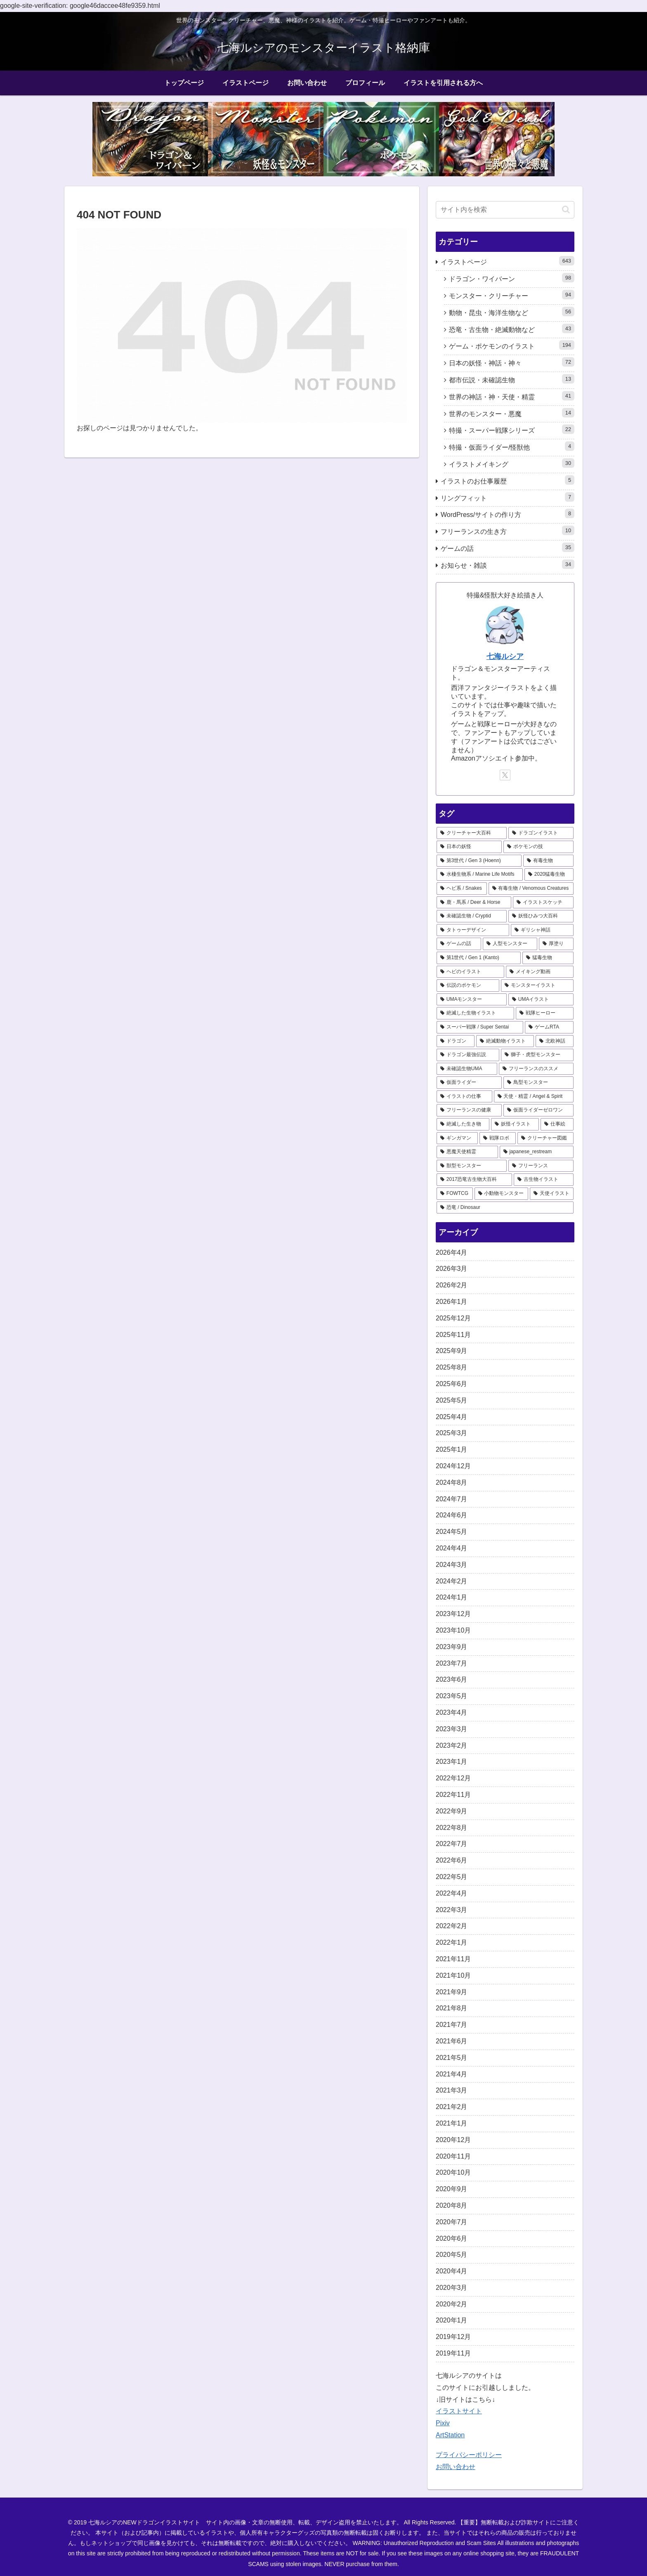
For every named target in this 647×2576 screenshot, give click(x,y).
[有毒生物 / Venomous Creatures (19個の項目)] (531, 888)
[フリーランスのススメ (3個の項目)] (536, 1069)
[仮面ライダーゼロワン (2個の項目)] (538, 1110)
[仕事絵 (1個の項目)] (557, 1124)
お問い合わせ (455, 2466)
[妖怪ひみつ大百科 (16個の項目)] (541, 916)
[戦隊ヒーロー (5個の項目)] (545, 1013)
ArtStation (450, 2435)
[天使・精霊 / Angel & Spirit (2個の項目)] (534, 1096)
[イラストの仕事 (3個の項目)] (464, 1096)
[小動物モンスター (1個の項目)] (501, 1193)
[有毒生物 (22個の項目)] (548, 861)
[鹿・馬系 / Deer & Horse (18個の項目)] (474, 902)
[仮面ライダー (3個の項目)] (469, 1082)
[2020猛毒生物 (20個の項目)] (549, 874)
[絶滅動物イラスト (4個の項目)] (505, 1041)
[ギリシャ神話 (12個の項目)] (542, 930)
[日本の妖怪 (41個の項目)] (469, 847)
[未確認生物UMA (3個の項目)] (467, 1069)
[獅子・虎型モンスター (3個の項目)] (537, 1055)
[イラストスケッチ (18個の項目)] (543, 902)
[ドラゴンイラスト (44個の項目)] (541, 833)
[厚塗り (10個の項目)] (556, 944)
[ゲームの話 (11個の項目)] (459, 944)
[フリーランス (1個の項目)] (541, 1166)
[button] (566, 209)
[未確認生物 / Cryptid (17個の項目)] (472, 916)
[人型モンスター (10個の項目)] (510, 944)
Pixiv (443, 2423)
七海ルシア (505, 656)
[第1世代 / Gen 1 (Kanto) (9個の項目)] (479, 958)
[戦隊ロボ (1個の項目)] (497, 1138)
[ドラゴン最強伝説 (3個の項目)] (468, 1055)
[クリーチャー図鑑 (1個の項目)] (545, 1138)
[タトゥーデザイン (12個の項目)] (473, 930)
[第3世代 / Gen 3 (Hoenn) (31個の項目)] (479, 861)
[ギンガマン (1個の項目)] (457, 1138)
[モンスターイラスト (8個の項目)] (537, 985)
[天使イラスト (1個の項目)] (552, 1193)
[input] (505, 209)
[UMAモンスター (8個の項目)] (472, 999)
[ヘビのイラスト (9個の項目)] (470, 972)
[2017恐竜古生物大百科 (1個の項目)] (474, 1179)
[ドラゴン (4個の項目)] (456, 1041)
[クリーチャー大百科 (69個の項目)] (472, 833)
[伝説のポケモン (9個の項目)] (468, 985)
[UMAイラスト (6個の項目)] (541, 999)
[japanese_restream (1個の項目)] (537, 1152)
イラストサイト (459, 2411)
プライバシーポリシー (469, 2454)
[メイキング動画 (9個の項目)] (540, 972)
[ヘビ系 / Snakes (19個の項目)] (462, 888)
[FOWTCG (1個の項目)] (455, 1193)
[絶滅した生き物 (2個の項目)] (463, 1124)
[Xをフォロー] (505, 775)
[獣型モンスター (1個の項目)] (472, 1166)
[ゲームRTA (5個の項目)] (549, 1027)
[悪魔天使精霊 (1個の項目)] (467, 1152)
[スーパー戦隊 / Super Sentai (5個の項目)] (480, 1027)
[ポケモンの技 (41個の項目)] (538, 847)
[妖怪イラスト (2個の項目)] (515, 1124)
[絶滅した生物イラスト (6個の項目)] (475, 1013)
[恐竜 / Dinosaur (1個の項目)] (505, 1208)
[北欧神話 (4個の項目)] (555, 1041)
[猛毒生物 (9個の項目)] (548, 958)
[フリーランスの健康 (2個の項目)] (469, 1110)
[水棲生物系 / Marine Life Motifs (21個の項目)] (480, 874)
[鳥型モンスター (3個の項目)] (538, 1082)
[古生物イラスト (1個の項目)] (544, 1179)
